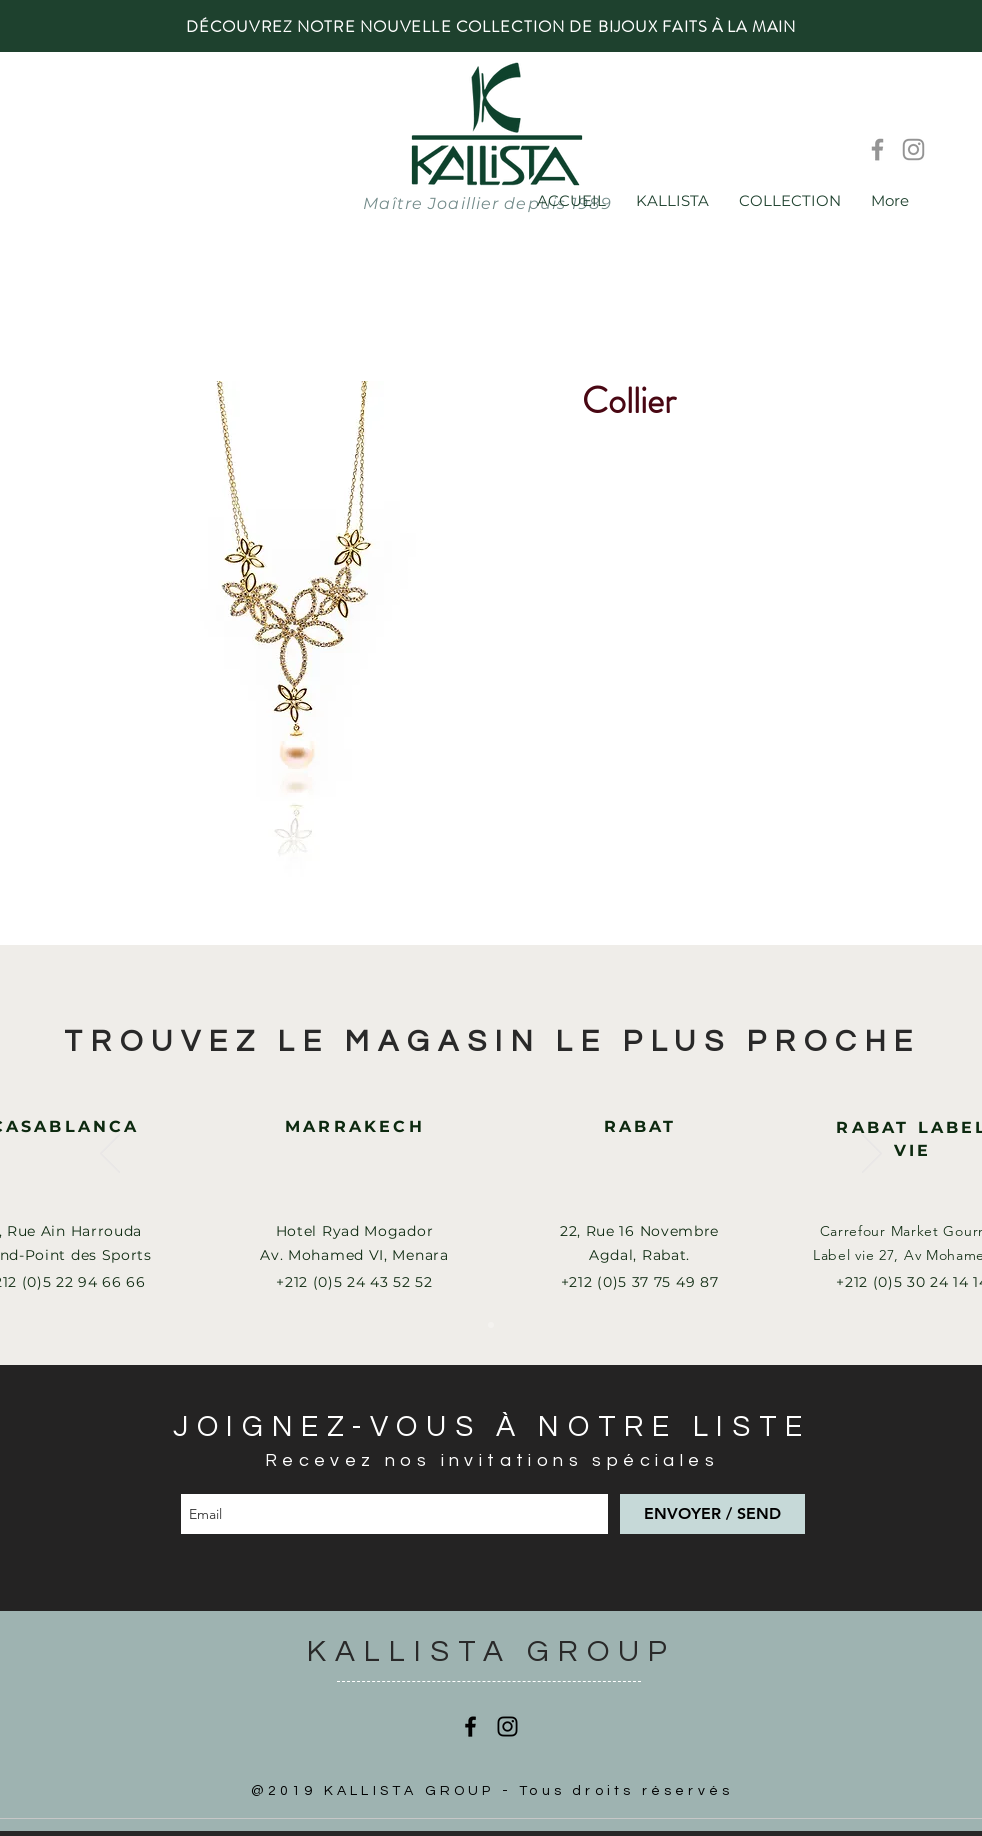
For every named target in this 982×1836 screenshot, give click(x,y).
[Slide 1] (491, 1325)
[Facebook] (877, 149)
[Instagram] (913, 149)
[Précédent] (110, 1155)
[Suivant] (872, 1155)
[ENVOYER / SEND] (712, 1514)
